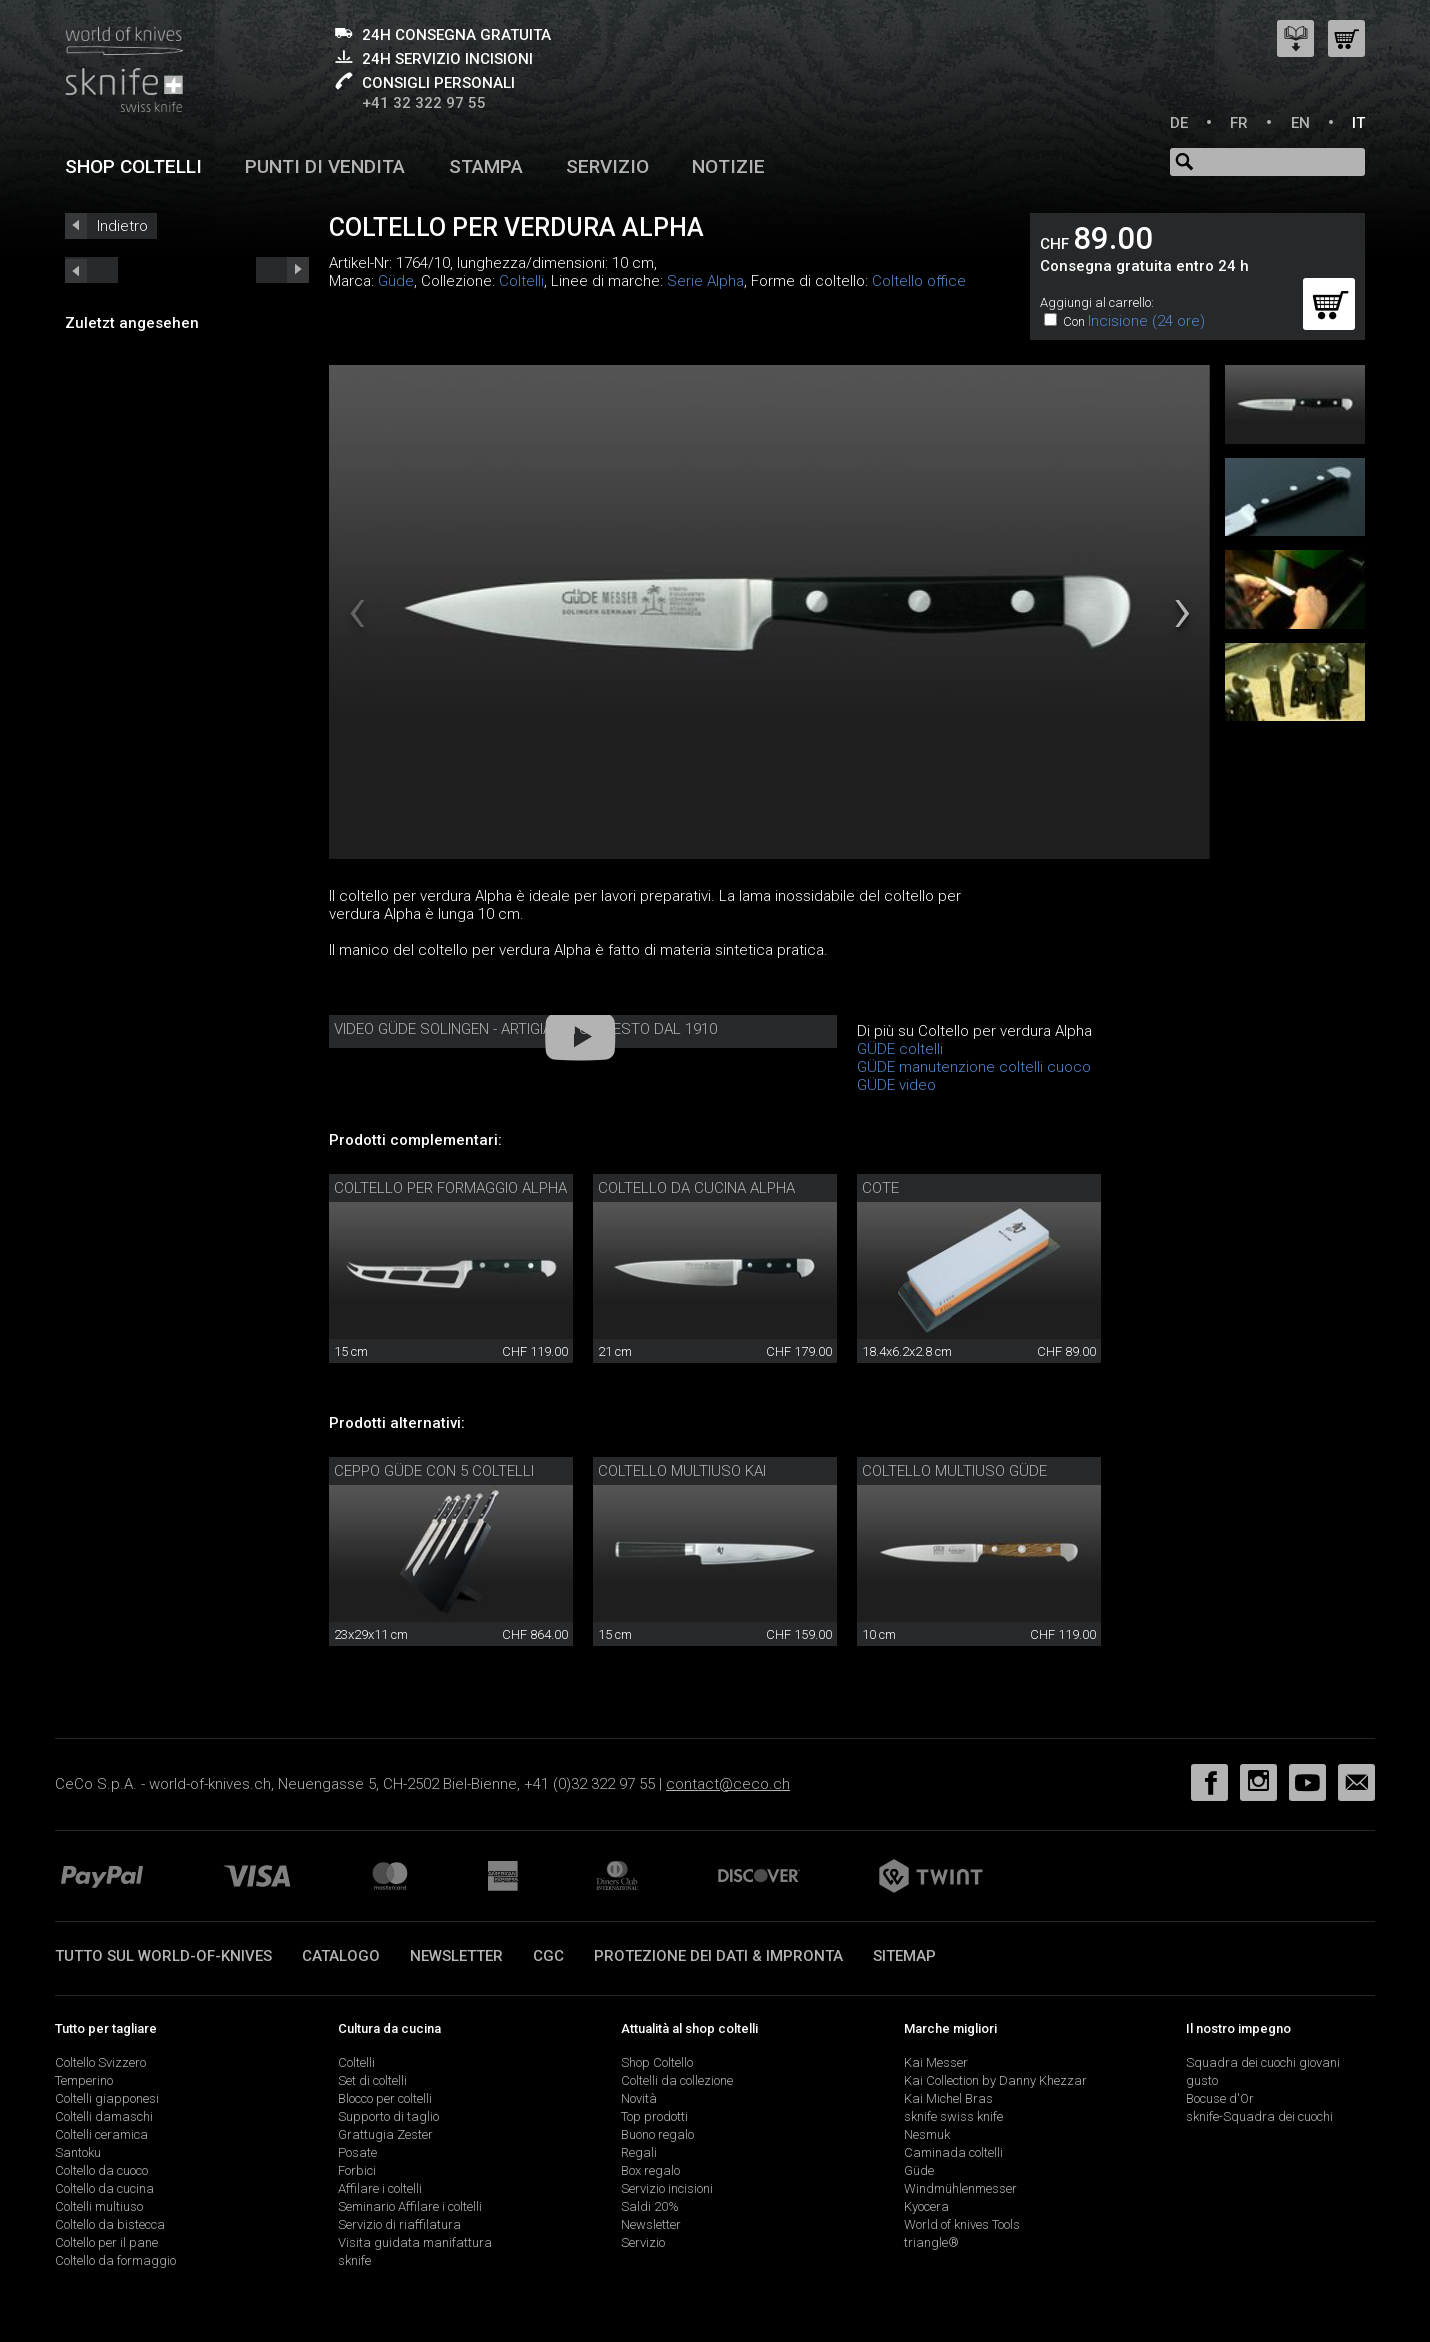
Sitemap (904, 1956)
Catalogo (341, 1956)
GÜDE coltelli (900, 1049)
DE (1179, 123)
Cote (880, 1188)
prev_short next (282, 270)
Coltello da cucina (104, 2188)
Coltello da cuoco (101, 2170)
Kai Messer (936, 2062)
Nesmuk (927, 2134)
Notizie (728, 166)
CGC (548, 1956)
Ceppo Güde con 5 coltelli (434, 1471)
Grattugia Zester (385, 2134)
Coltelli (521, 281)
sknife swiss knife (953, 2116)
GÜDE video (896, 1085)
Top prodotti (654, 2116)
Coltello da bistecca (110, 2224)
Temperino (84, 2080)
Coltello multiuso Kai (682, 1471)
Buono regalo (657, 2134)
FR (1239, 123)
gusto (1202, 2080)
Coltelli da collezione (677, 2080)
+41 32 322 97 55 (424, 103)
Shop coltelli (133, 166)
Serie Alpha (705, 281)
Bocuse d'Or (1220, 2098)
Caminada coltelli (953, 2152)
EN (1300, 123)
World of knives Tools (962, 2224)
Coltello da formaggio (115, 2260)
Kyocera (926, 2206)
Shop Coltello (657, 2062)
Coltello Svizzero (100, 2062)
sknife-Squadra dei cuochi (1259, 2116)
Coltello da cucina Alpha (696, 1188)
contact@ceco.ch (728, 1784)
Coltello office (919, 281)
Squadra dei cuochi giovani (1263, 2062)
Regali (639, 2152)
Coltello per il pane (106, 2242)
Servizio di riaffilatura (399, 2224)
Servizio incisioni (667, 2188)
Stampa (486, 166)
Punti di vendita (325, 166)
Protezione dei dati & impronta (718, 1956)
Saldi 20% (650, 2206)
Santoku (78, 2152)
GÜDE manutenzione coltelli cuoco (974, 1067)
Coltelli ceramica (101, 2134)
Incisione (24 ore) (1146, 321)
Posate (357, 2152)
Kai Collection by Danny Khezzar (995, 2080)
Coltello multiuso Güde (954, 1471)
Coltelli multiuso (99, 2206)
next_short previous (91, 270)
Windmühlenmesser (960, 2188)
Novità (639, 2098)
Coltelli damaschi (104, 2116)
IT (1358, 123)
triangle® (931, 2242)
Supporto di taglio (388, 2116)
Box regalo (650, 2170)
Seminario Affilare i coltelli (410, 2206)
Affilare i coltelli (380, 2188)
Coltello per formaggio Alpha (450, 1188)
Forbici (357, 2170)
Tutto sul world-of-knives (163, 1956)
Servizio (607, 166)
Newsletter (456, 1956)
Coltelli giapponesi (107, 2098)
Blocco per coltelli (385, 2098)
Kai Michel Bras (948, 2098)
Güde (396, 281)
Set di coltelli (372, 2080)
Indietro (122, 226)
